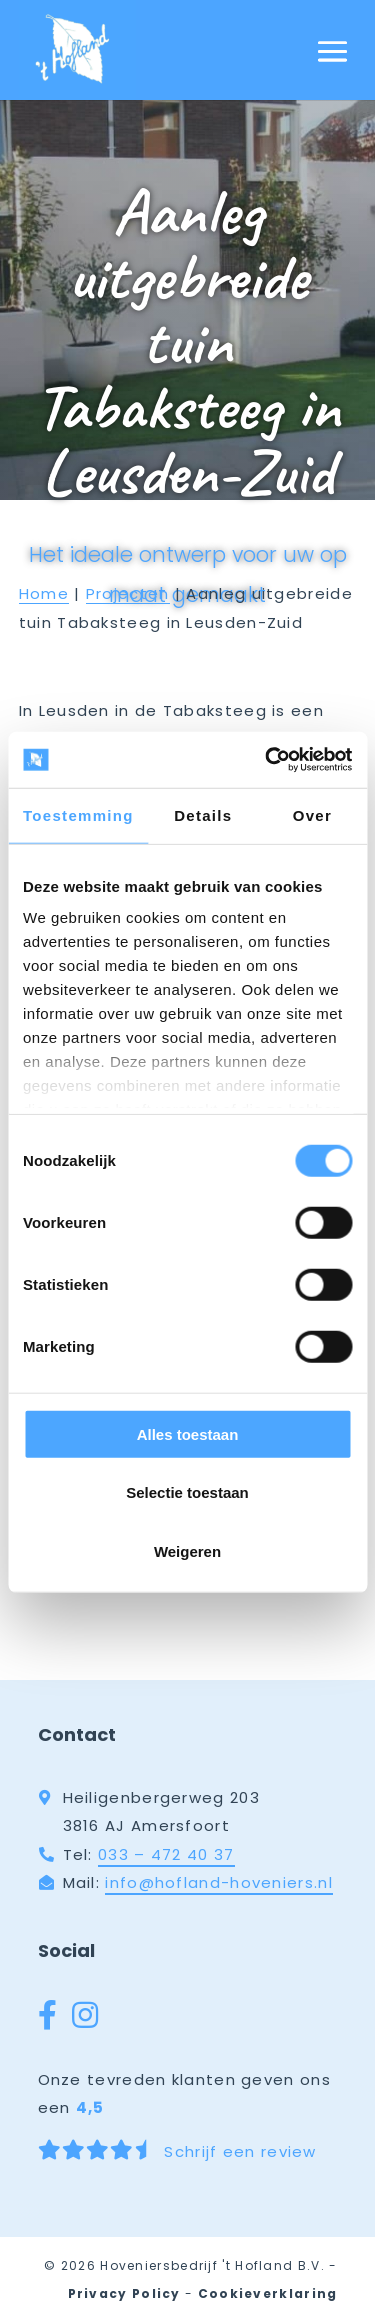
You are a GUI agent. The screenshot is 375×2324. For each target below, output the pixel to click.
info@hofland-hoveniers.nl (219, 1882)
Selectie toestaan (187, 1492)
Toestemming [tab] (78, 814)
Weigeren (187, 1550)
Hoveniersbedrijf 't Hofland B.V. (212, 2265)
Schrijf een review (177, 2151)
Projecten (128, 593)
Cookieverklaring (268, 2293)
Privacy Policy (124, 2293)
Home (44, 593)
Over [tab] (312, 814)
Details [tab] (203, 814)
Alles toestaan (188, 1433)
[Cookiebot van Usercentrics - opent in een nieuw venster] (267, 760)
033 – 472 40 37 (166, 1854)
